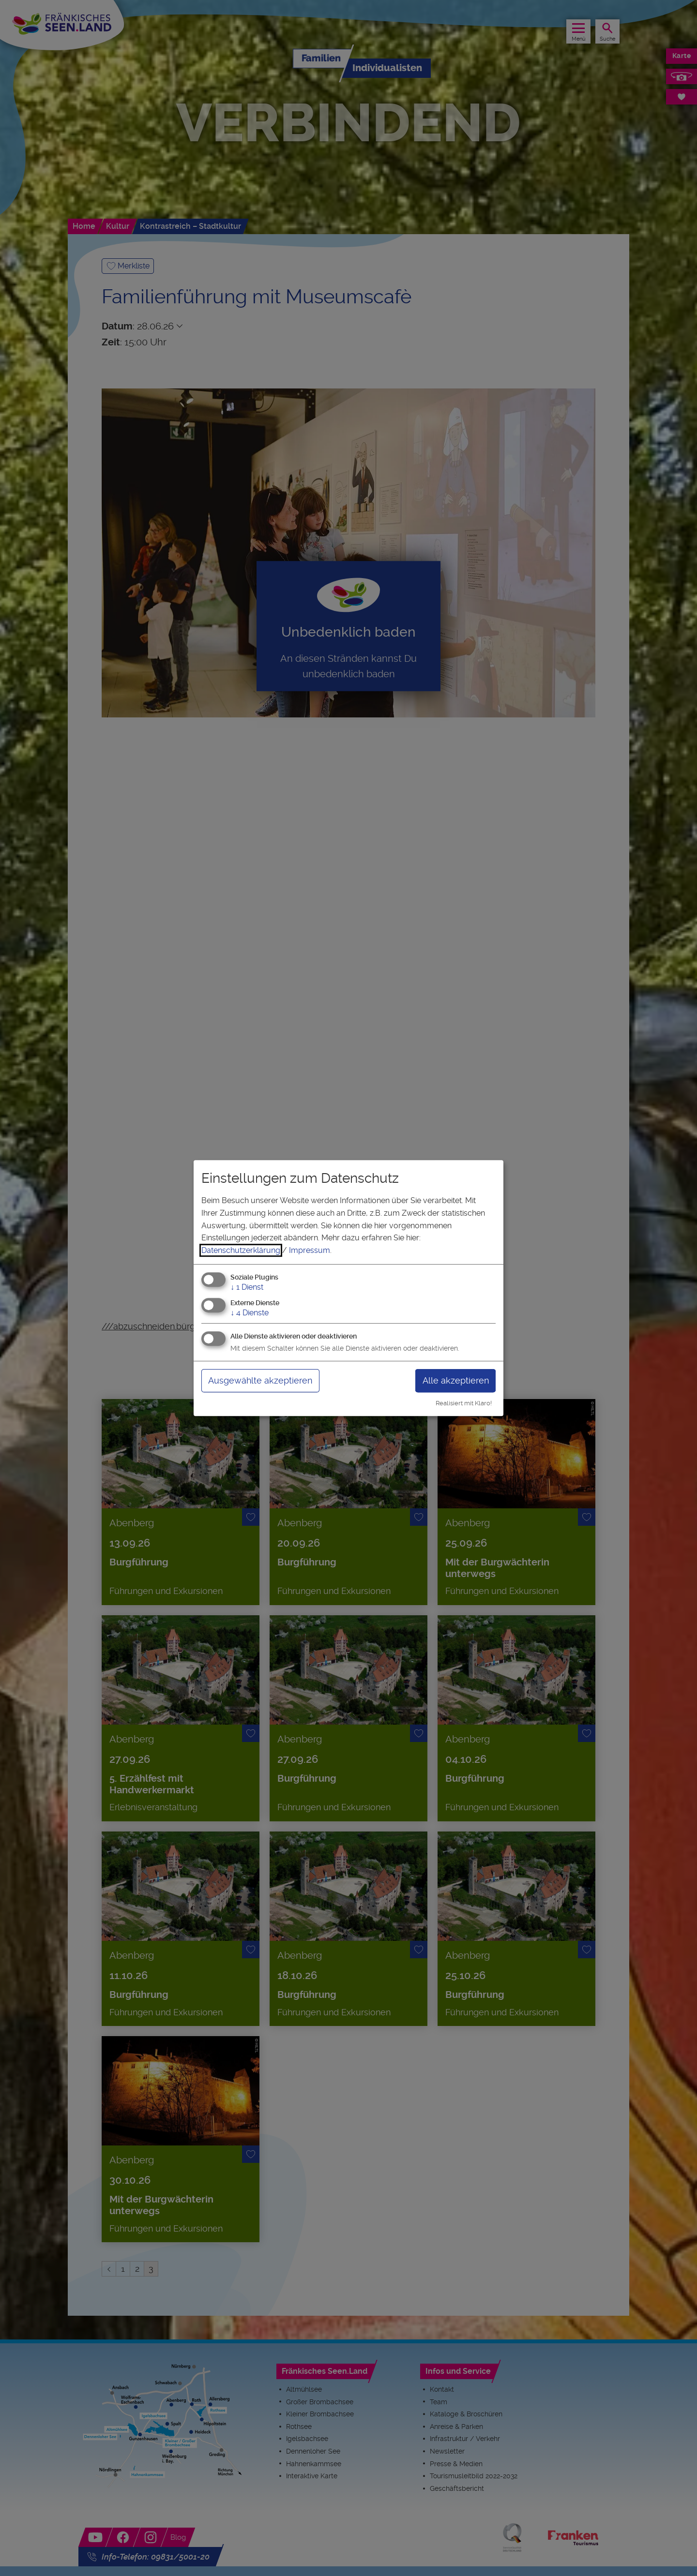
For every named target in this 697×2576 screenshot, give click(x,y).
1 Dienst (246, 1287)
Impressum (309, 1250)
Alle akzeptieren (456, 1380)
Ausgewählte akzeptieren (260, 1380)
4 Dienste (249, 1312)
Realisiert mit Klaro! (464, 1403)
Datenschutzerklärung (240, 1250)
